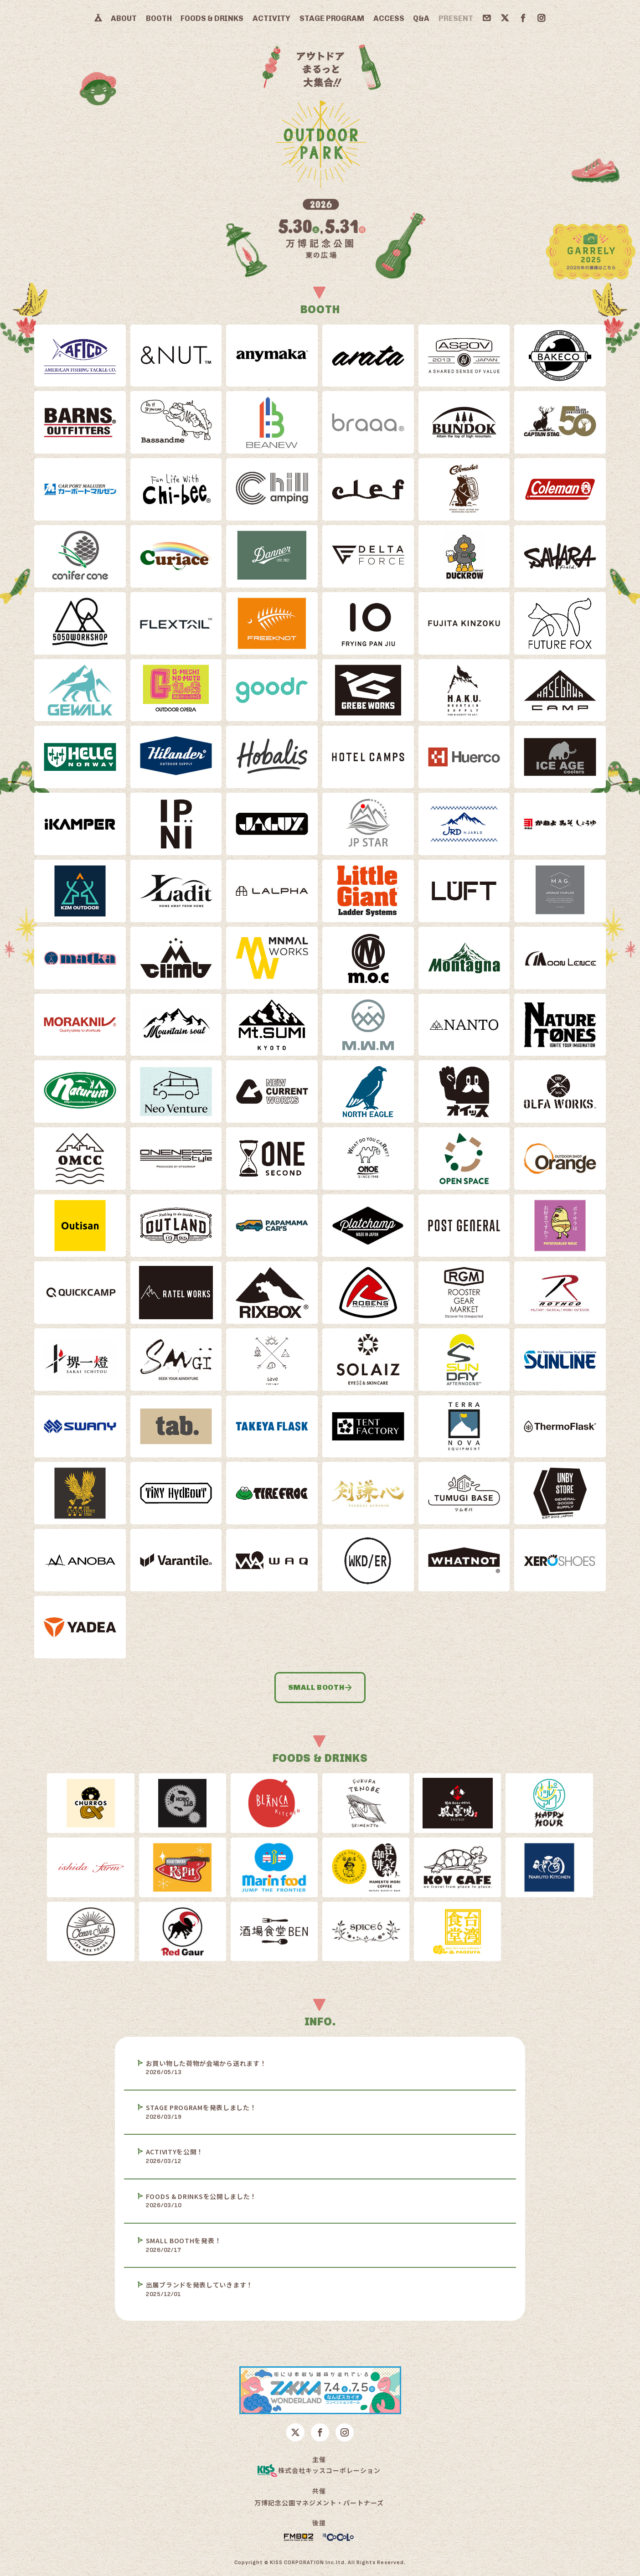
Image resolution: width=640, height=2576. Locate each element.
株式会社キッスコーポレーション (319, 2471)
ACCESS (388, 18)
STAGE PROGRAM (331, 18)
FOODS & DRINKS (212, 18)
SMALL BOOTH (320, 1687)
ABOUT (124, 18)
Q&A (421, 18)
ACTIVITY (271, 18)
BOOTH (159, 18)
